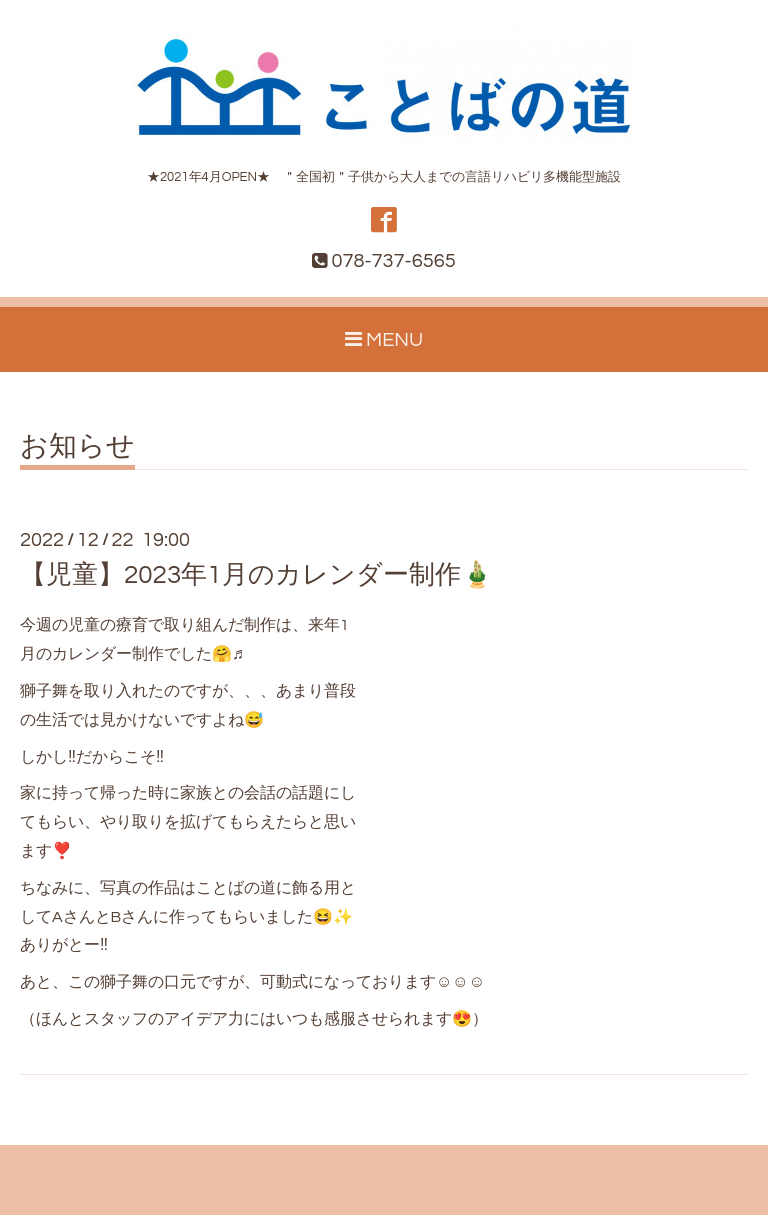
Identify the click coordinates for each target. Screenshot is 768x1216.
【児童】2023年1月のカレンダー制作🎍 (256, 576)
